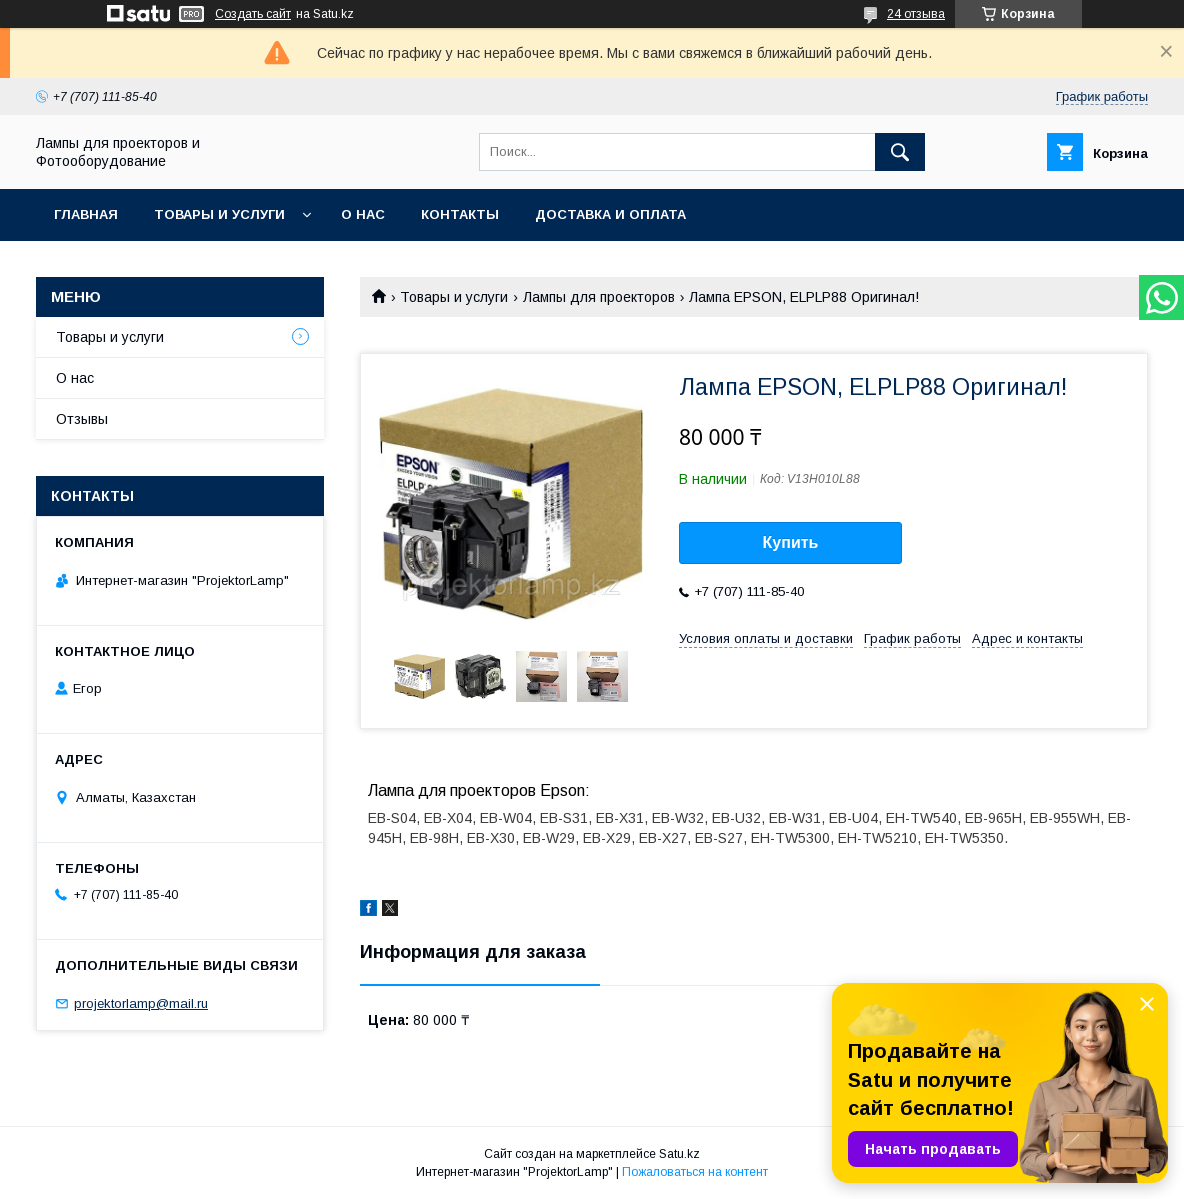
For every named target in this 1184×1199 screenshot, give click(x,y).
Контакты (460, 214)
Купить (791, 542)
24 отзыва (916, 14)
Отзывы (82, 419)
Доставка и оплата (610, 214)
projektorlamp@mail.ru (141, 1003)
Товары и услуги (219, 214)
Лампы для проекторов (599, 297)
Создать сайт (253, 14)
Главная (86, 214)
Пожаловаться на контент (695, 1172)
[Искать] (900, 152)
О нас (363, 214)
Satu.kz (679, 1154)
